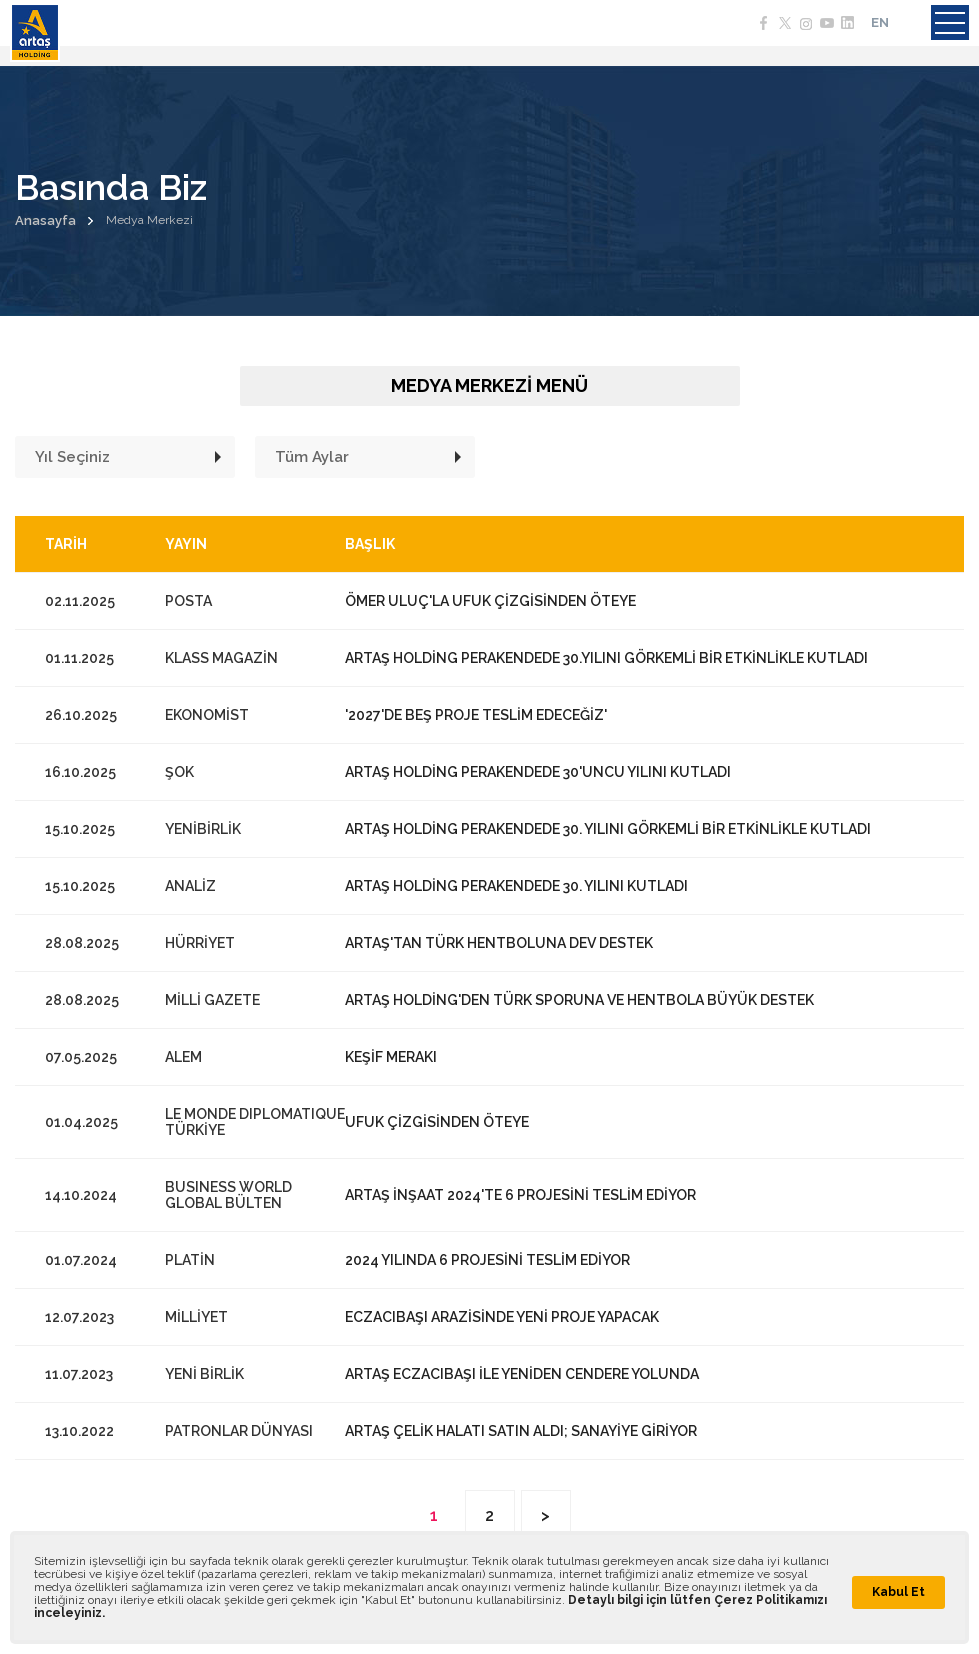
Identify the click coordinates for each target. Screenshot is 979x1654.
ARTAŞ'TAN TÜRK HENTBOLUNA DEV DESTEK (499, 943)
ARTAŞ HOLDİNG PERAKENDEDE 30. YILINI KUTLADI (516, 886)
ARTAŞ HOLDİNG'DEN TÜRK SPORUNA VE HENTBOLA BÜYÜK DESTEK (579, 1000)
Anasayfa (45, 220)
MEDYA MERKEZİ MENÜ (489, 385)
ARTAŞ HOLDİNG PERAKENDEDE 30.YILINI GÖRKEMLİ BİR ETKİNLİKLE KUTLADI (606, 658)
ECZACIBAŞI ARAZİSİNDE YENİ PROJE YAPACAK (502, 1317)
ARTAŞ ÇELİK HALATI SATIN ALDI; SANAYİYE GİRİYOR (521, 1431)
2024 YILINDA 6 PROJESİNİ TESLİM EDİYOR (487, 1260)
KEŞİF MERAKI (391, 1057)
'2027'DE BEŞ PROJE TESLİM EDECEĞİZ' (476, 715)
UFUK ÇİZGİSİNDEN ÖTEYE (437, 1122)
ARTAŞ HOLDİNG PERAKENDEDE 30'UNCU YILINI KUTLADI (538, 772)
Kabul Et (898, 1592)
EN (880, 22)
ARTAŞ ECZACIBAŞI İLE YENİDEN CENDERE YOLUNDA (522, 1374)
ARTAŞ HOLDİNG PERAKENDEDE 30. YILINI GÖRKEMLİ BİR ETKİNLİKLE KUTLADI (608, 829)
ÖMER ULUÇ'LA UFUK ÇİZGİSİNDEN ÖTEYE (490, 601)
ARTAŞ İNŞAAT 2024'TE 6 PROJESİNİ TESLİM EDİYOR (520, 1195)
